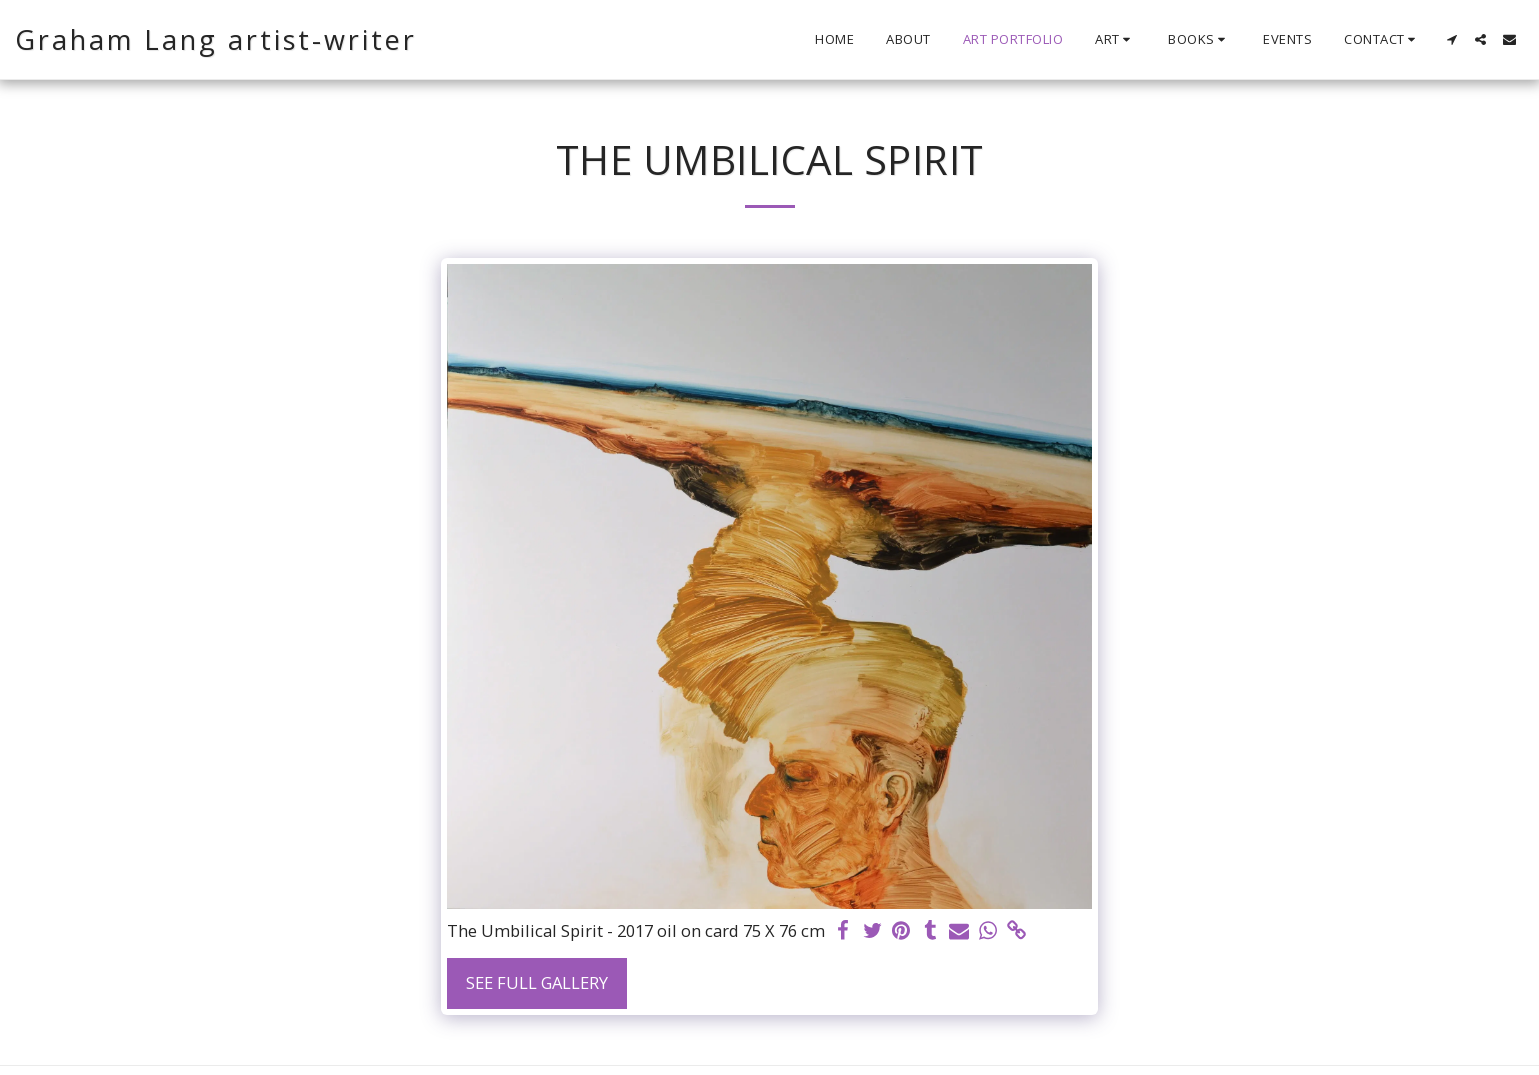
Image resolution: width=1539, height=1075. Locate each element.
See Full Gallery (537, 982)
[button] (1115, 40)
